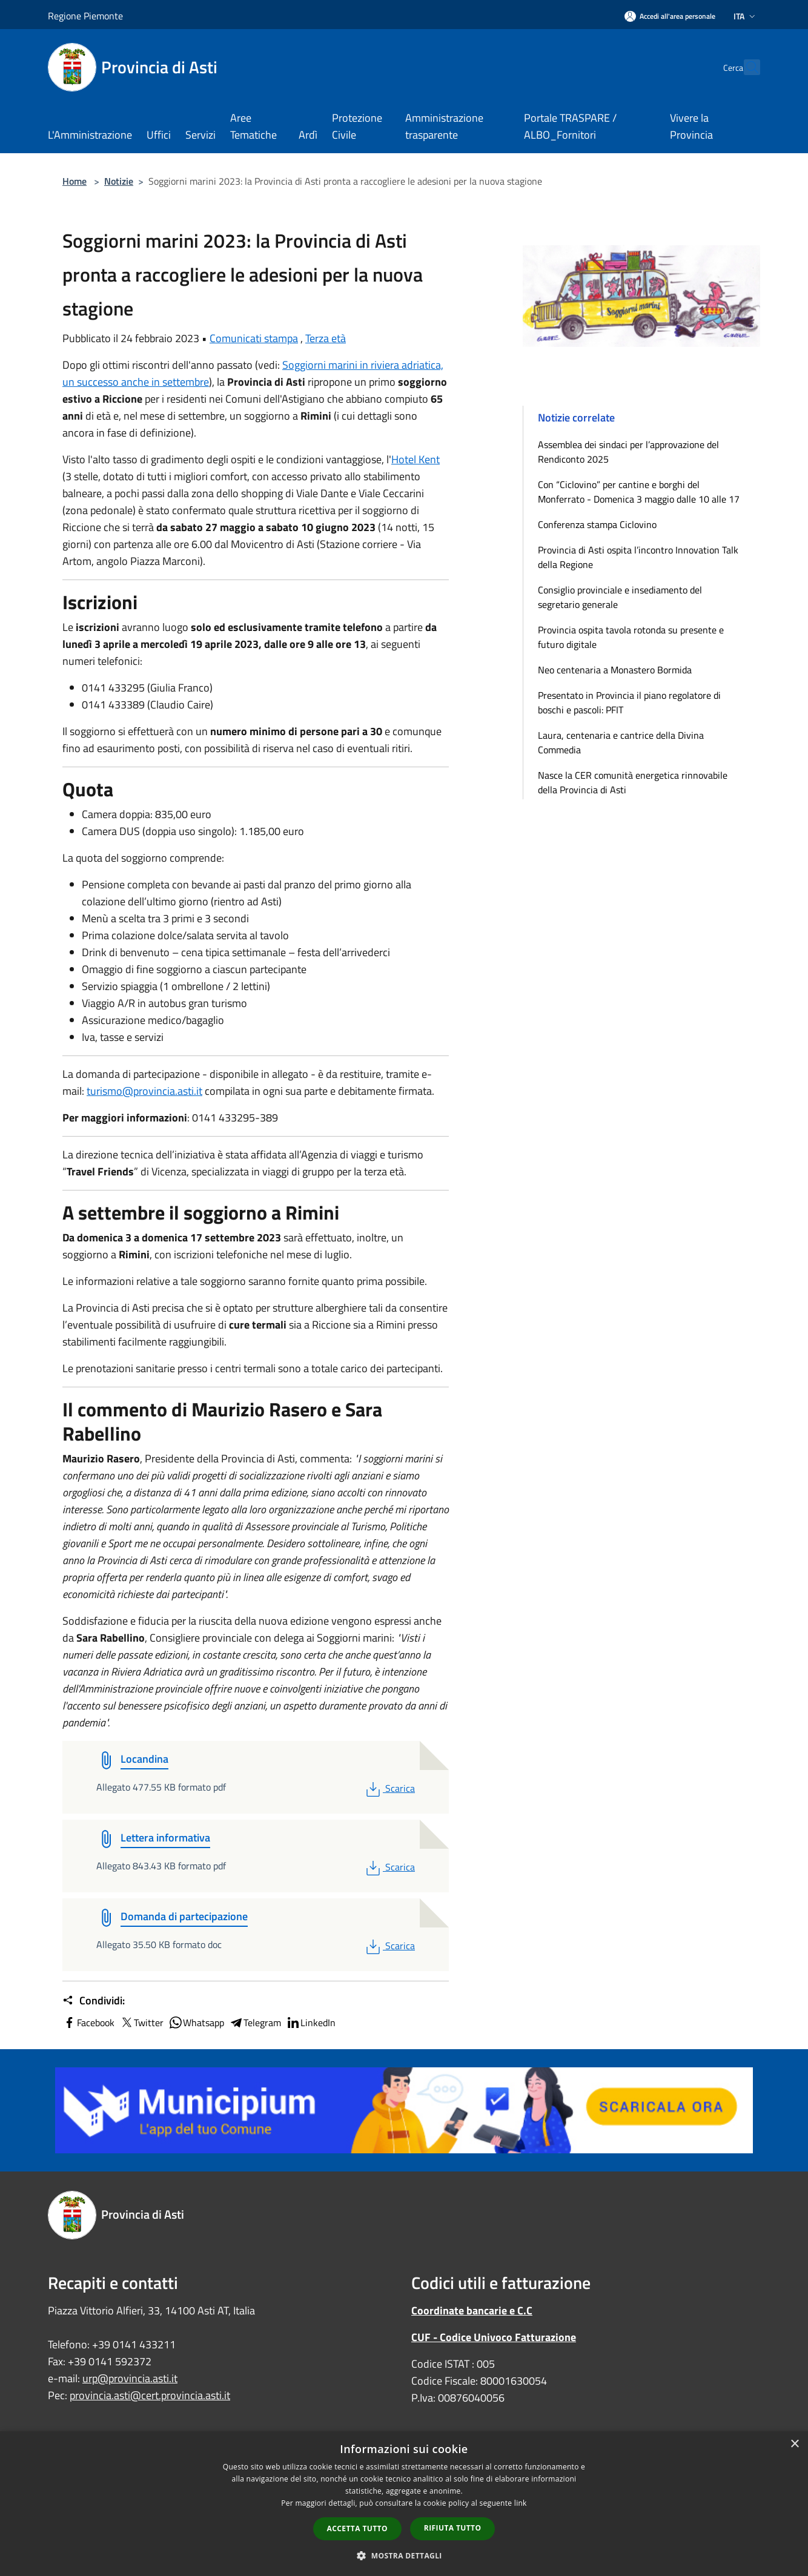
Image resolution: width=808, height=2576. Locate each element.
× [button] (794, 2444)
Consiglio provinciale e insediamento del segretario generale (620, 597)
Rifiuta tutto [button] (453, 2528)
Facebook (88, 2022)
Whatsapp (196, 2022)
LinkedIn (311, 2022)
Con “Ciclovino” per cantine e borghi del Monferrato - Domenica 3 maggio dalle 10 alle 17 (639, 491)
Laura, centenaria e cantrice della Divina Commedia (621, 742)
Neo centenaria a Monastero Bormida (615, 669)
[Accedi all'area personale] (670, 16)
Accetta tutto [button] (357, 2528)
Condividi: (93, 2000)
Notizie (118, 181)
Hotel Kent (415, 459)
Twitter (141, 2022)
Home (74, 181)
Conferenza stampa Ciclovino (597, 524)
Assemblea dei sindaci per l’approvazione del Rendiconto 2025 (628, 451)
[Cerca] (745, 67)
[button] (404, 2555)
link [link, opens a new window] (520, 2503)
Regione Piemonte (85, 15)
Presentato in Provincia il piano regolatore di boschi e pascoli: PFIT (629, 702)
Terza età (325, 338)
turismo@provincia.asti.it (144, 1091)
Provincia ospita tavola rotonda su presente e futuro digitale (631, 637)
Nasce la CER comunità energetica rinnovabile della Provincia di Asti (632, 782)
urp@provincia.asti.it (129, 2378)
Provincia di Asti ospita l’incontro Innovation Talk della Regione (638, 557)
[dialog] (404, 2503)
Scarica (389, 1788)
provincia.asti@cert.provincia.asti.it (150, 2395)
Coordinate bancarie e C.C (471, 2310)
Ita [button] (745, 16)
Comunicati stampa (254, 338)
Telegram (255, 2022)
